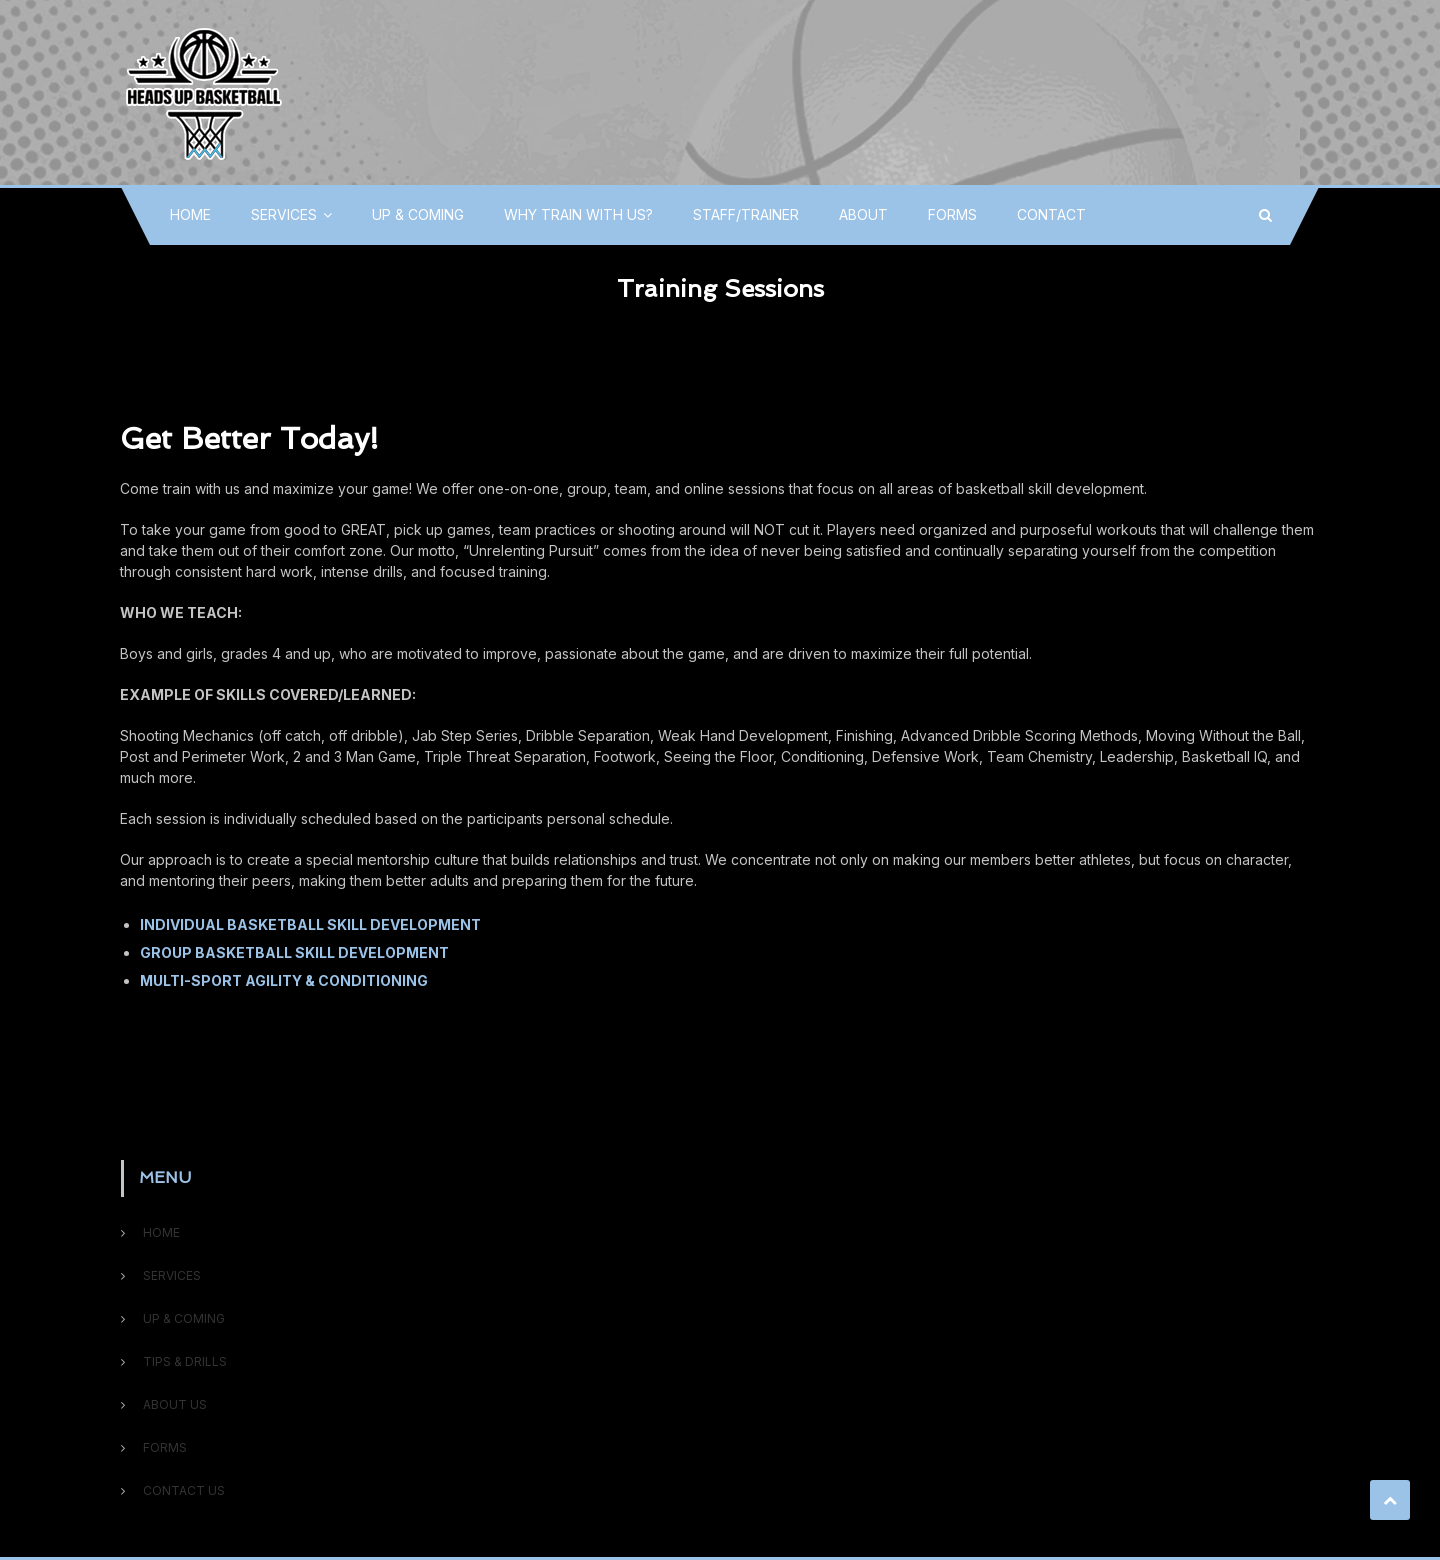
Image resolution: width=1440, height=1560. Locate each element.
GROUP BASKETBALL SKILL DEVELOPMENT (294, 952)
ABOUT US (175, 1404)
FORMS (952, 214)
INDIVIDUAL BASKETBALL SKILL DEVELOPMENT (310, 924)
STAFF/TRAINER (746, 214)
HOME (190, 214)
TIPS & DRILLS (185, 1361)
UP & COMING (418, 214)
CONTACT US (184, 1490)
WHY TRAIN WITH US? (578, 214)
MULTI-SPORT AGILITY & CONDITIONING (284, 980)
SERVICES (284, 214)
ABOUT (863, 214)
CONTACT (1051, 214)
